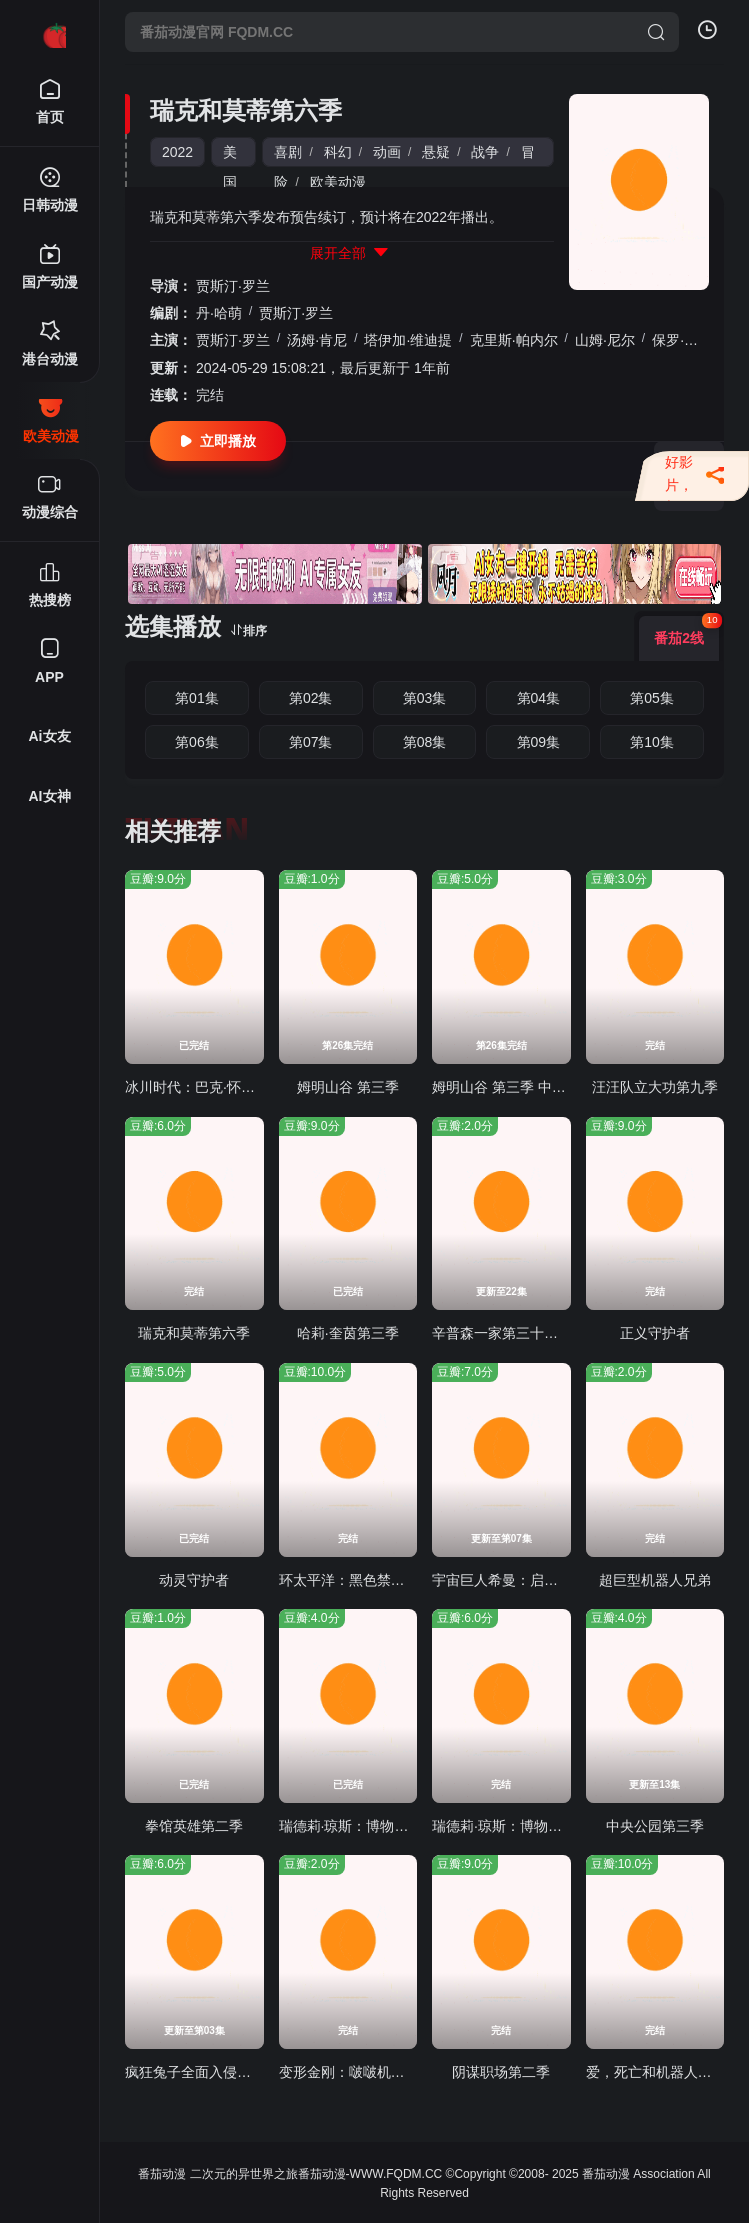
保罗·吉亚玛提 (696, 340)
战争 (485, 152)
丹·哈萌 (219, 313)
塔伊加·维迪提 (408, 340)
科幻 (338, 152)
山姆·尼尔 (605, 340)
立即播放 (218, 441)
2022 (177, 152)
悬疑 (436, 152)
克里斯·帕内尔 (514, 340)
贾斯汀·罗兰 (233, 286)
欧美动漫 (338, 182)
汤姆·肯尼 (317, 340)
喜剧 (288, 152)
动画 (387, 152)
